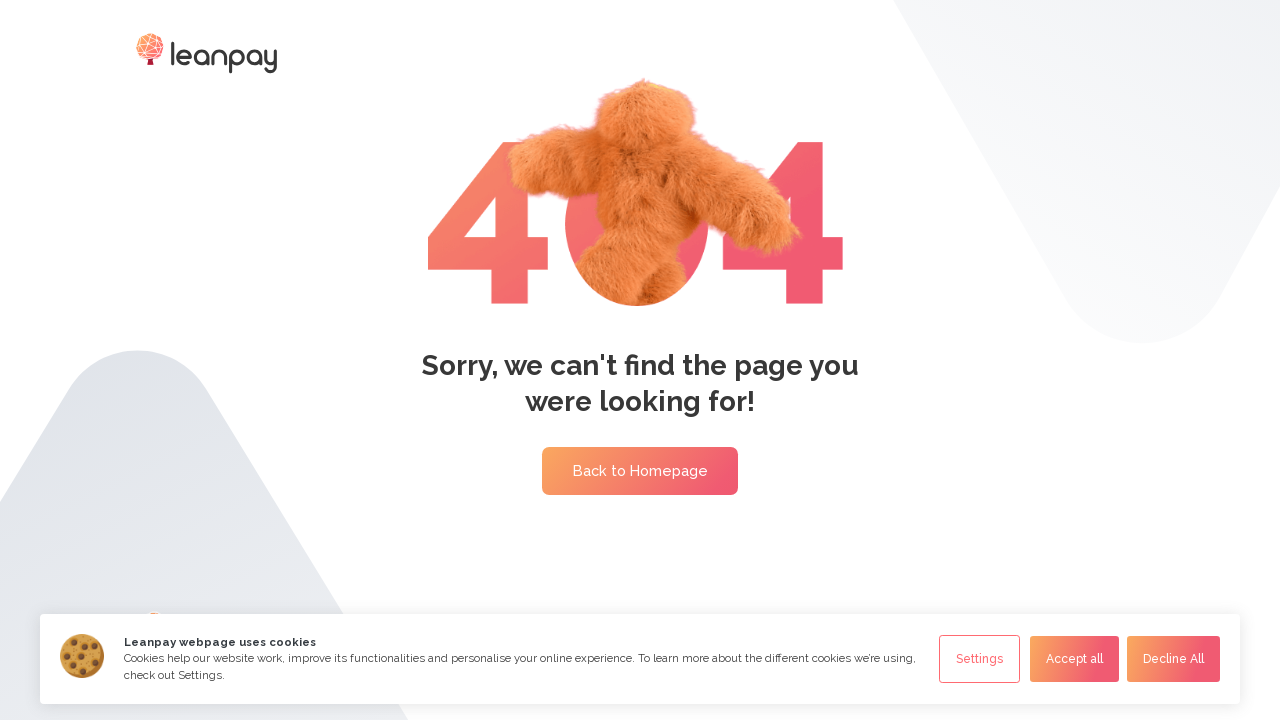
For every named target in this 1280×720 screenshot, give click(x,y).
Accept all (1074, 659)
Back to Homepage (640, 470)
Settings (979, 659)
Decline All (1173, 659)
